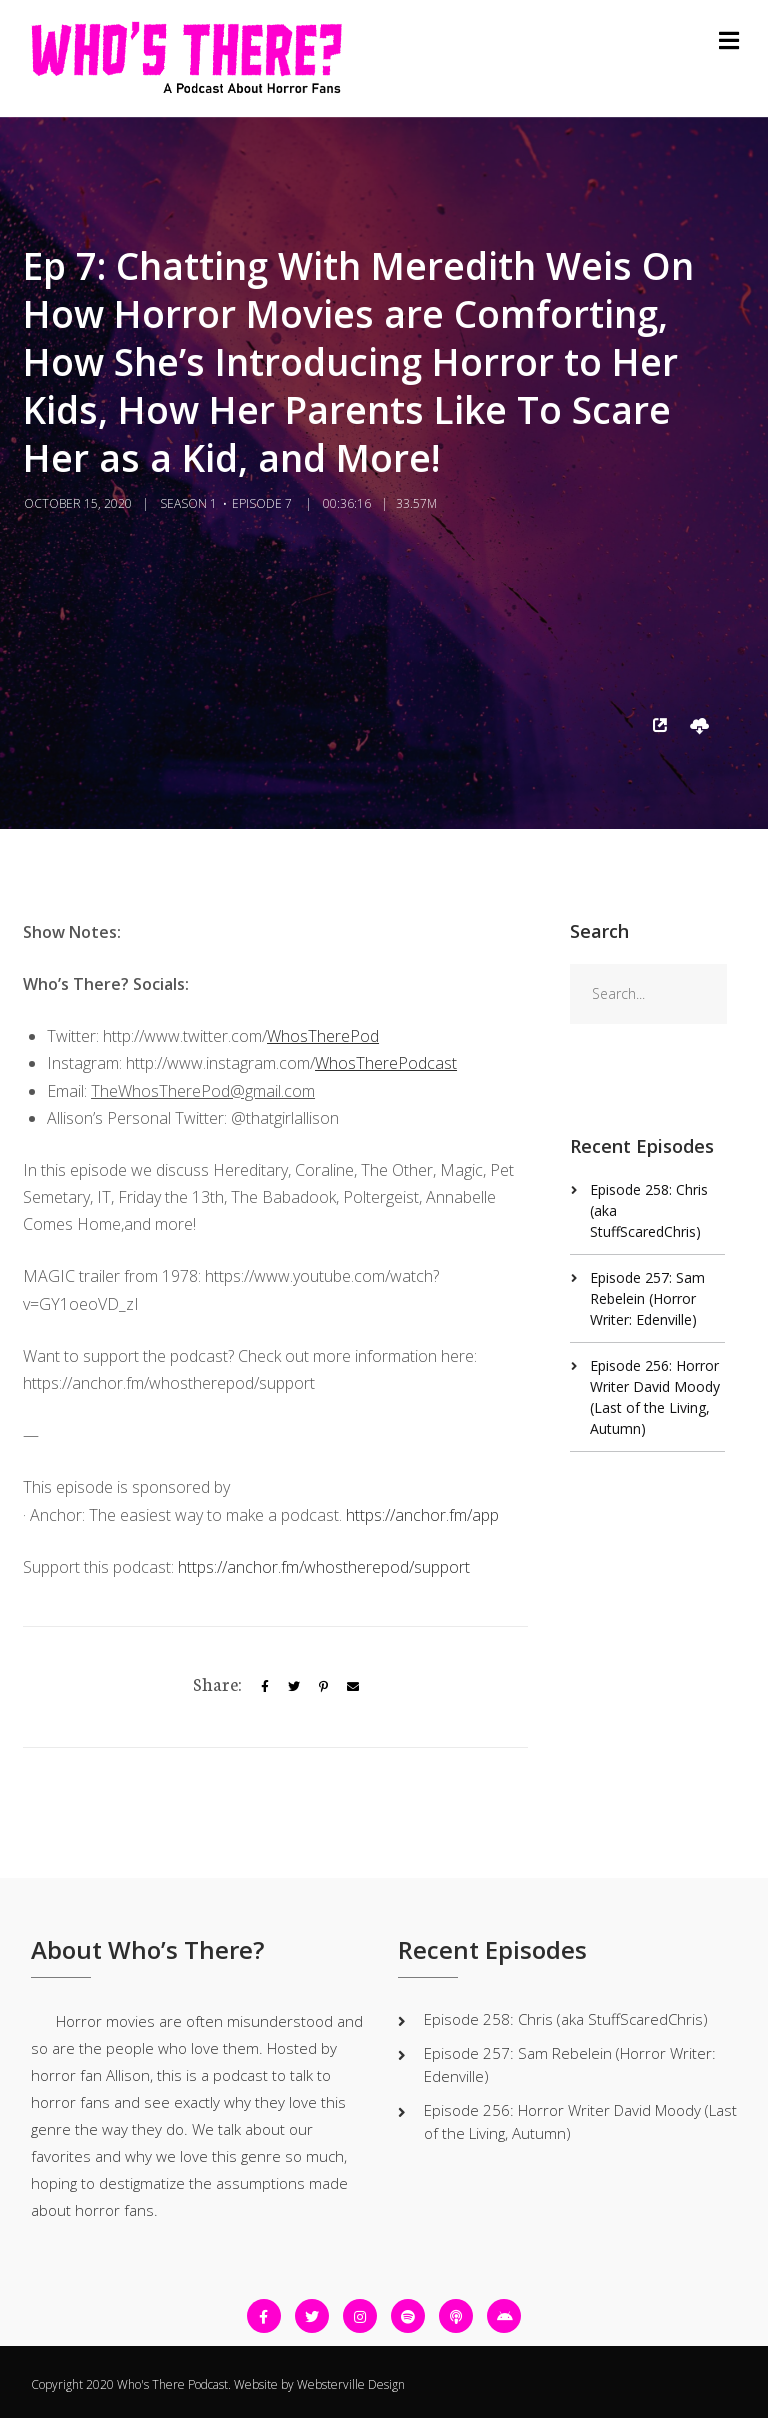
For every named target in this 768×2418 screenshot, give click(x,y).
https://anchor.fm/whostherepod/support (324, 1567)
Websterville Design (351, 2384)
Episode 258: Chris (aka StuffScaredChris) (566, 2019)
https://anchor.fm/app (422, 1515)
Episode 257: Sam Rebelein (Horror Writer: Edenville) (647, 1298)
